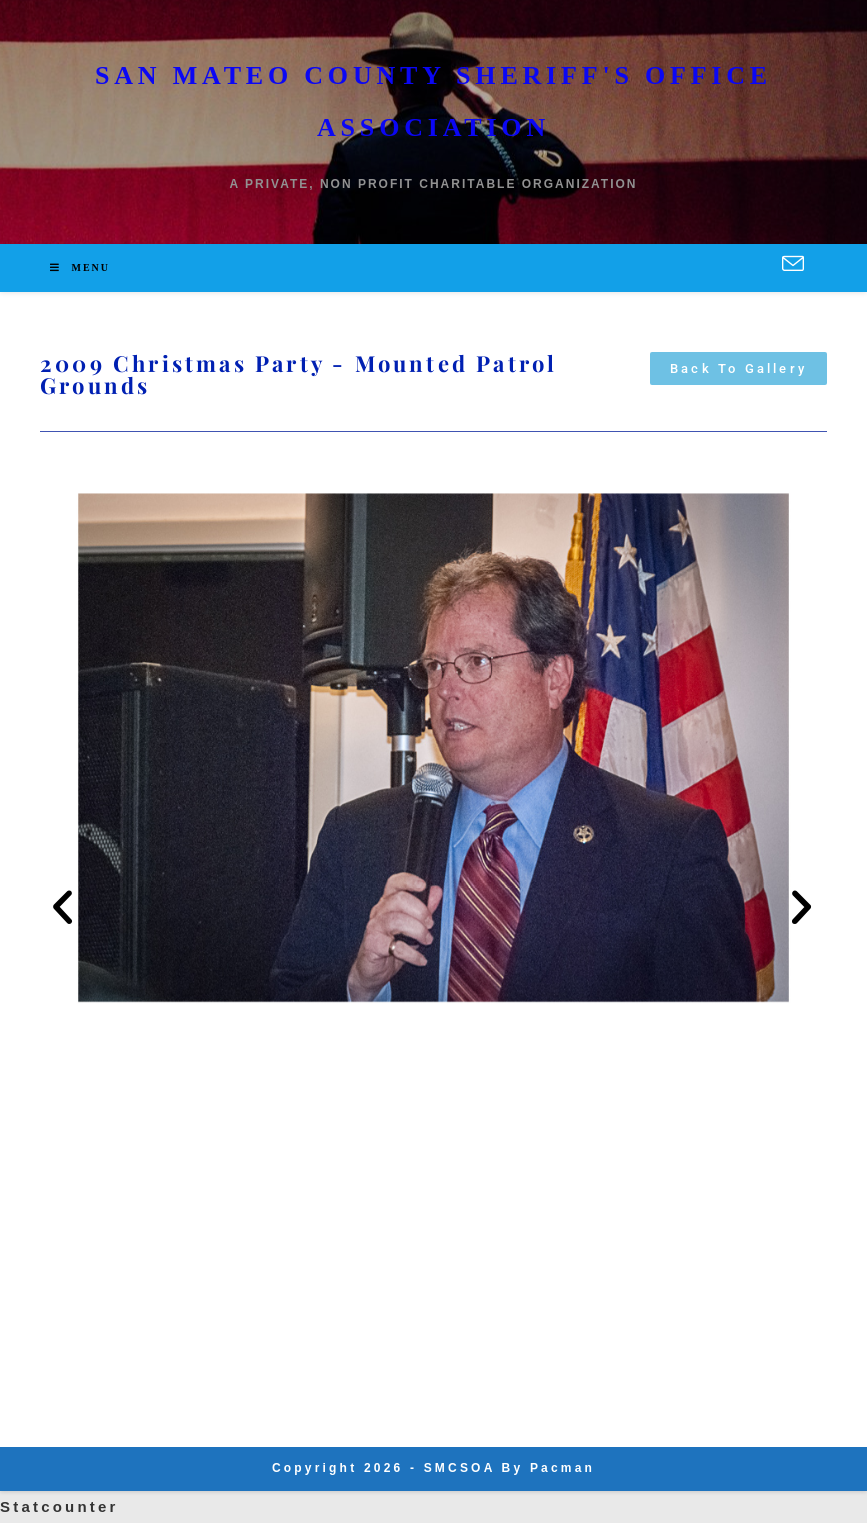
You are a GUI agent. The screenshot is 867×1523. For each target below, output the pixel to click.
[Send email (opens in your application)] (793, 265)
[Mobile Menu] (80, 267)
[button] (64, 907)
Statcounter (59, 1506)
